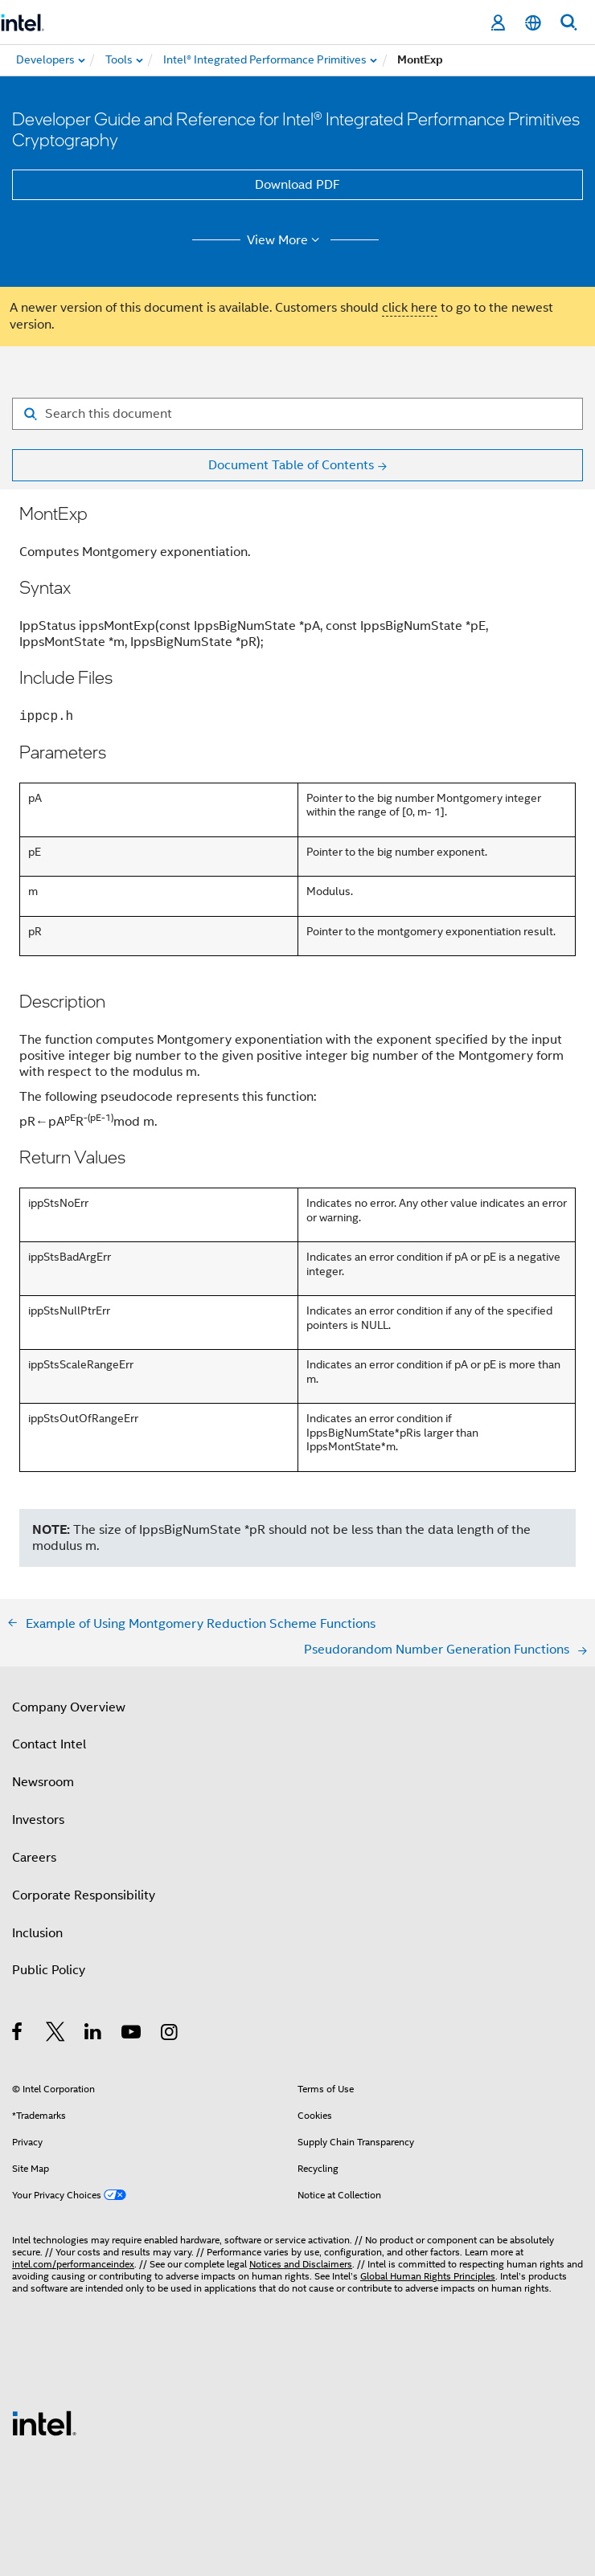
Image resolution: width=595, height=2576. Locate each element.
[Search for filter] (297, 414)
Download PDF (297, 185)
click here (409, 308)
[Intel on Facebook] (18, 2034)
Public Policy (48, 1970)
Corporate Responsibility (83, 1895)
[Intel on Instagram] (170, 2034)
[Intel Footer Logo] (44, 2422)
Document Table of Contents (291, 465)
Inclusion (37, 1933)
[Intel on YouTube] (132, 2034)
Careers (34, 1858)
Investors (38, 1820)
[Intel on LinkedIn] (93, 2034)
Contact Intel (49, 1744)
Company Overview (68, 1707)
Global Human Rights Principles (427, 2276)
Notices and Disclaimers (300, 2264)
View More (286, 240)
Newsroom (43, 1782)
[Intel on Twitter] (55, 2034)
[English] (533, 23)
